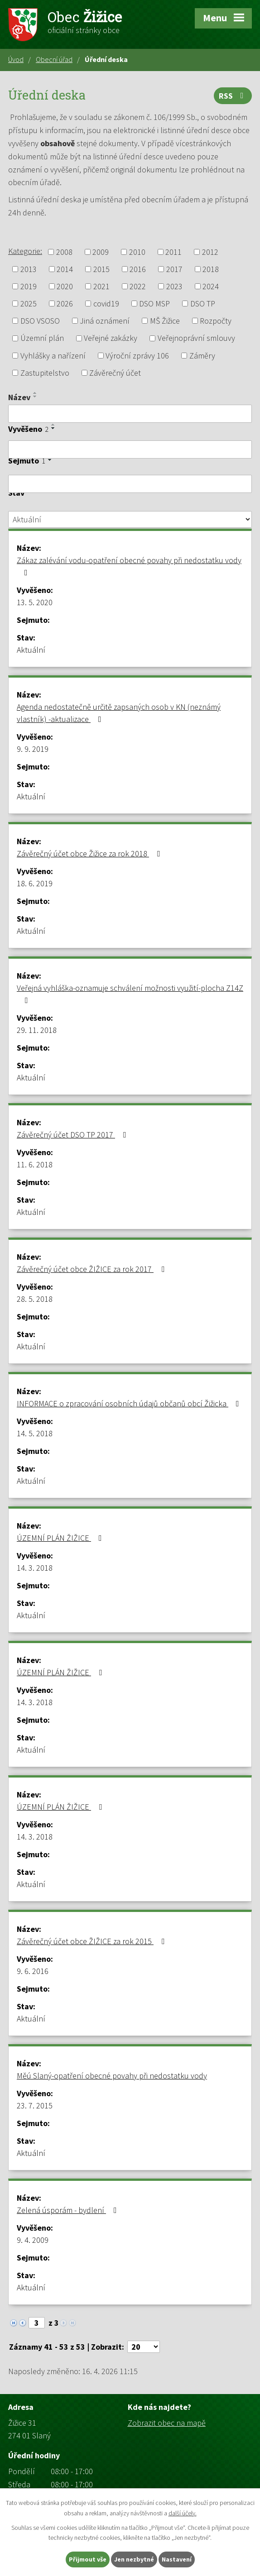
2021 (101, 286)
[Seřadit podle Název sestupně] (35, 396)
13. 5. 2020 (35, 602)
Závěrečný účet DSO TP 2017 (73, 1134)
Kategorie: (25, 251)
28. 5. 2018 (35, 1299)
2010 (137, 252)
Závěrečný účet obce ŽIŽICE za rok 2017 (92, 1269)
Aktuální (31, 650)
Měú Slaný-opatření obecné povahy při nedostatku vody (112, 2075)
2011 (173, 252)
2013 (28, 269)
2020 (65, 286)
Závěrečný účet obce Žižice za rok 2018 (90, 853)
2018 (210, 269)
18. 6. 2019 (35, 883)
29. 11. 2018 (37, 1030)
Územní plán (42, 338)
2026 (65, 303)
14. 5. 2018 (35, 1433)
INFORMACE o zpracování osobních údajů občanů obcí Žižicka (130, 1403)
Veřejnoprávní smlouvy (196, 338)
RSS (233, 96)
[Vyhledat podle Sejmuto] (130, 484)
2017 (174, 269)
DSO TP (202, 303)
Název (19, 397)
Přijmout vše (87, 2559)
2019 (28, 286)
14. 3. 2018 (35, 1568)
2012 (210, 252)
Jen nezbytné (134, 2559)
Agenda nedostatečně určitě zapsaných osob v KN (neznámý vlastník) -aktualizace (119, 713)
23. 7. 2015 (35, 2105)
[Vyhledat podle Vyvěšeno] (130, 449)
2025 (28, 303)
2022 (138, 286)
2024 (210, 286)
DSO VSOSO (40, 320)
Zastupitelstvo (44, 373)
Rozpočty (215, 320)
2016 (138, 269)
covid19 (106, 303)
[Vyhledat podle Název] (130, 414)
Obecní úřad (54, 59)
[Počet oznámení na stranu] (143, 2347)
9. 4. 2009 (32, 2240)
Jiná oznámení (105, 320)
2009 (100, 252)
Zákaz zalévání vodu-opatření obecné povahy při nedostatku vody (129, 566)
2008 (64, 252)
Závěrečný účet (115, 373)
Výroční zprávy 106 (137, 355)
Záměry (202, 355)
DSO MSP (154, 303)
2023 (174, 286)
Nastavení (177, 2559)
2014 (65, 269)
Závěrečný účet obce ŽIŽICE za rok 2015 (92, 1941)
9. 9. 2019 (32, 749)
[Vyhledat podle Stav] (130, 519)
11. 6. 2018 (35, 1164)
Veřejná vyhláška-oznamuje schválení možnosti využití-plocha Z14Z (130, 993)
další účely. (183, 2513)
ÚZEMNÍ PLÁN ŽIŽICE (61, 1538)
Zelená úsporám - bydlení (68, 2210)
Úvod (16, 59)
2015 (101, 269)
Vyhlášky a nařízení (53, 355)
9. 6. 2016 (32, 1971)
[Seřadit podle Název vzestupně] (35, 393)
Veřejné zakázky (110, 338)
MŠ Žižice (165, 320)
